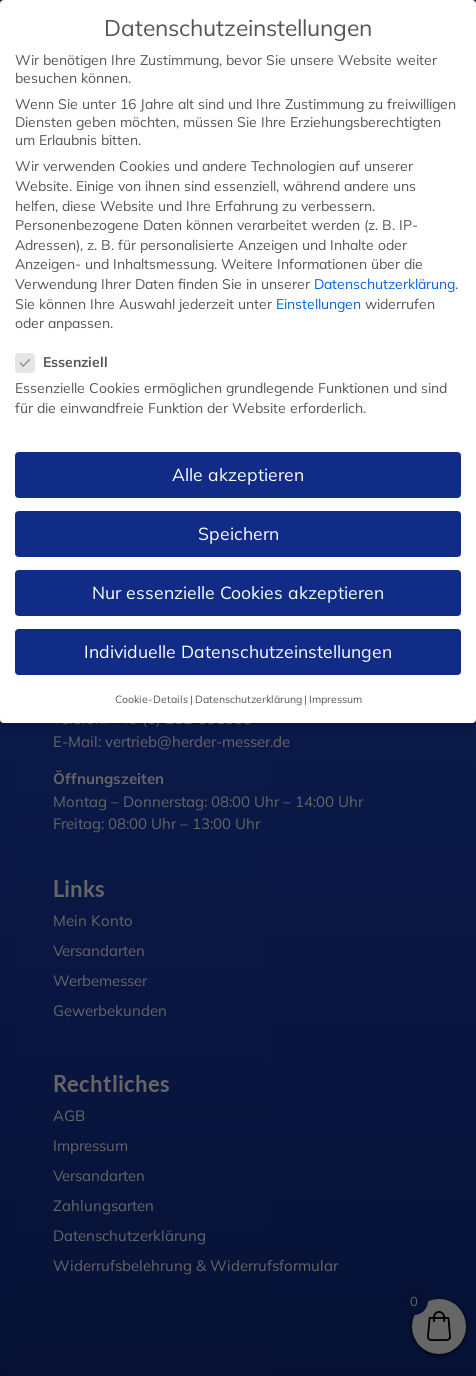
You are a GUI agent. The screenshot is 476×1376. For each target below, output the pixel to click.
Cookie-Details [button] (151, 699)
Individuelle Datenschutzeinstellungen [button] (238, 651)
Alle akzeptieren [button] (238, 474)
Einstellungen (318, 304)
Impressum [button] (335, 699)
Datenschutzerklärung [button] (248, 699)
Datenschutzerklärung (384, 284)
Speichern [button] (238, 533)
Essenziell (70, 362)
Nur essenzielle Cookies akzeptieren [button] (238, 592)
